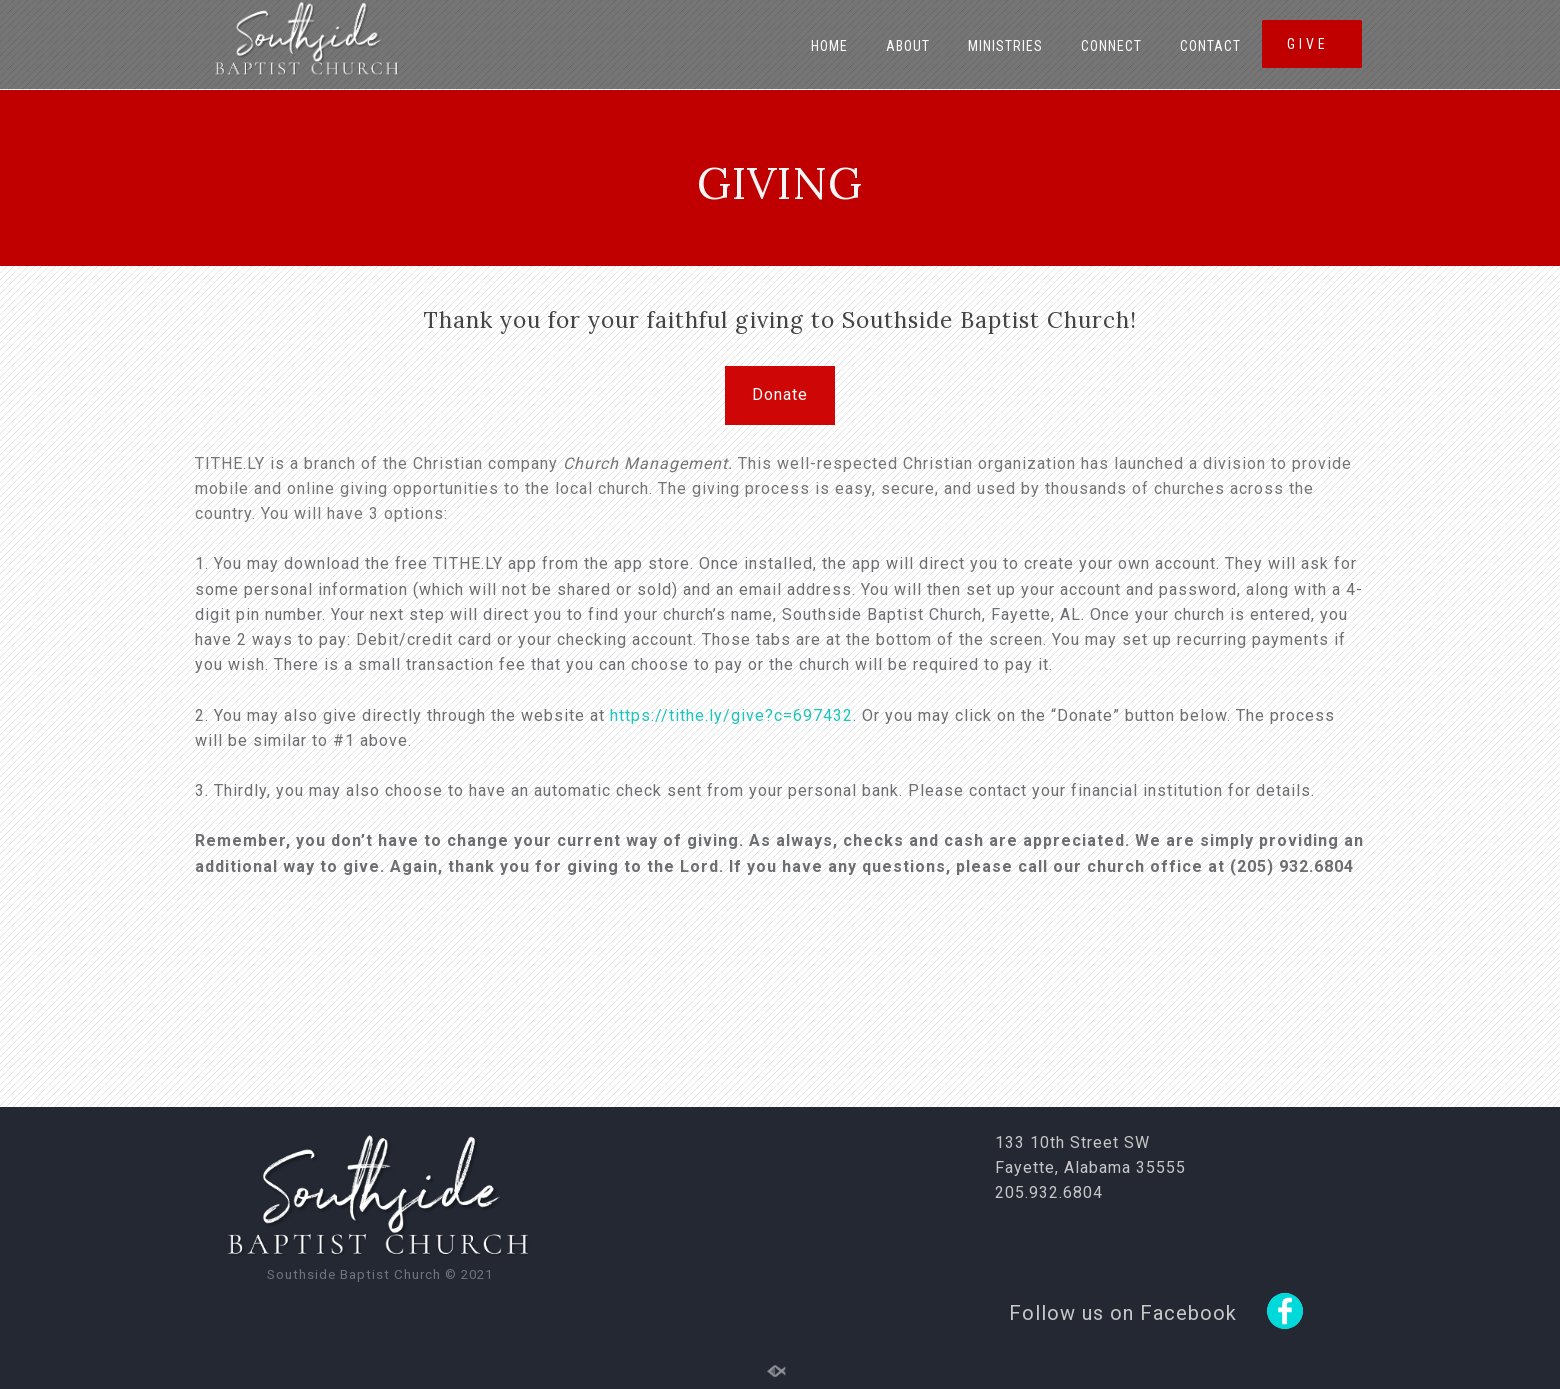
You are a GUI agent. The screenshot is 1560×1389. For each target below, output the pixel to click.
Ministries (1005, 46)
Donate (780, 394)
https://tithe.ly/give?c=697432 (731, 715)
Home (829, 46)
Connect (1111, 46)
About (908, 46)
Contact (1210, 46)
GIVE (1311, 44)
